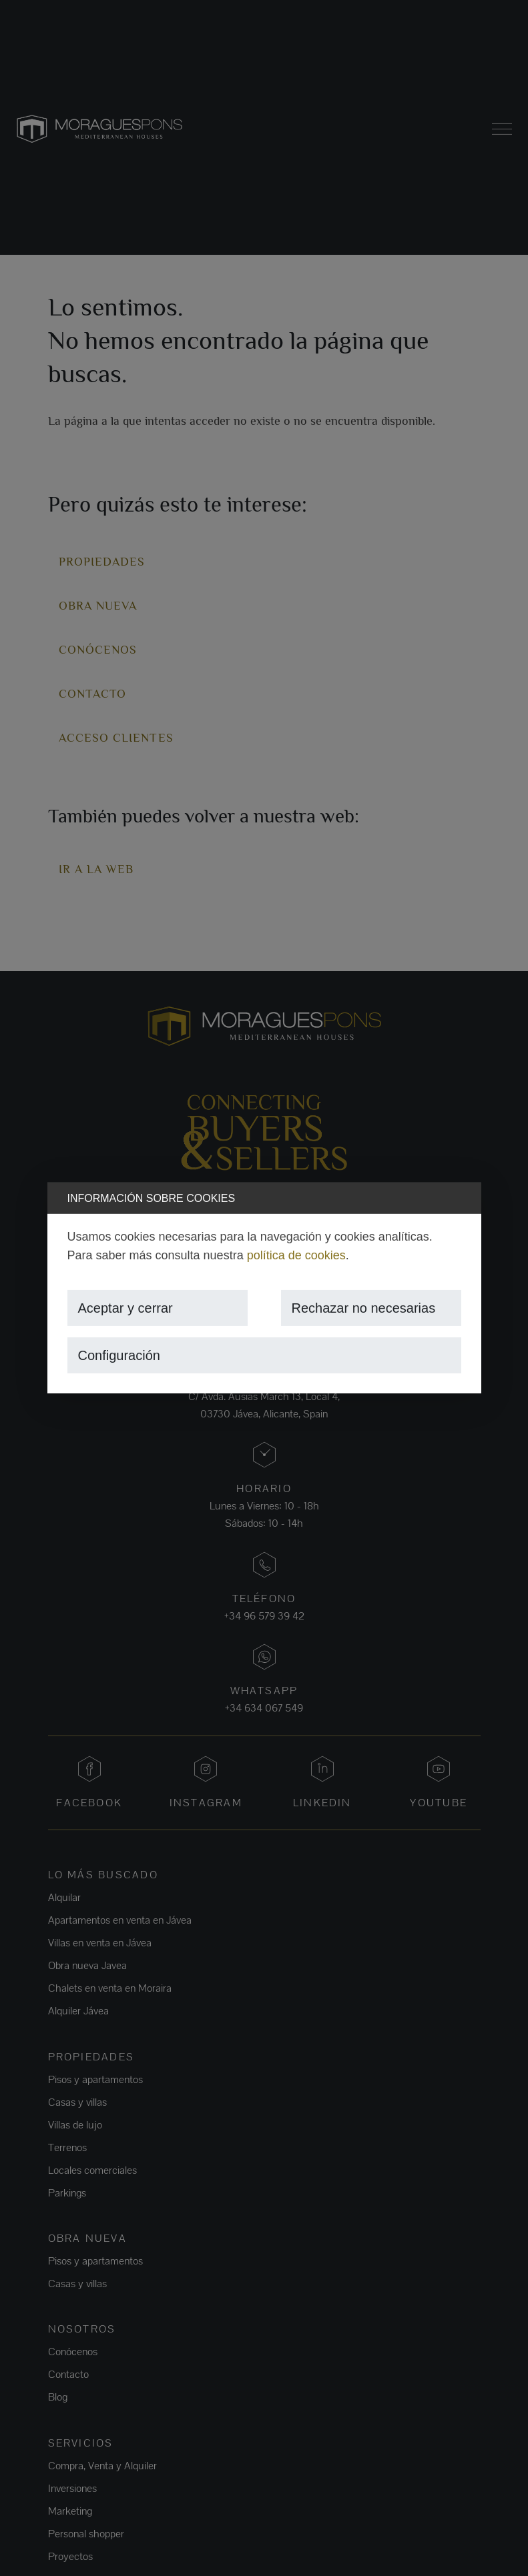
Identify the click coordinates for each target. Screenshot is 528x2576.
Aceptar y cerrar (125, 1308)
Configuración (119, 1355)
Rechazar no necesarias (364, 1308)
